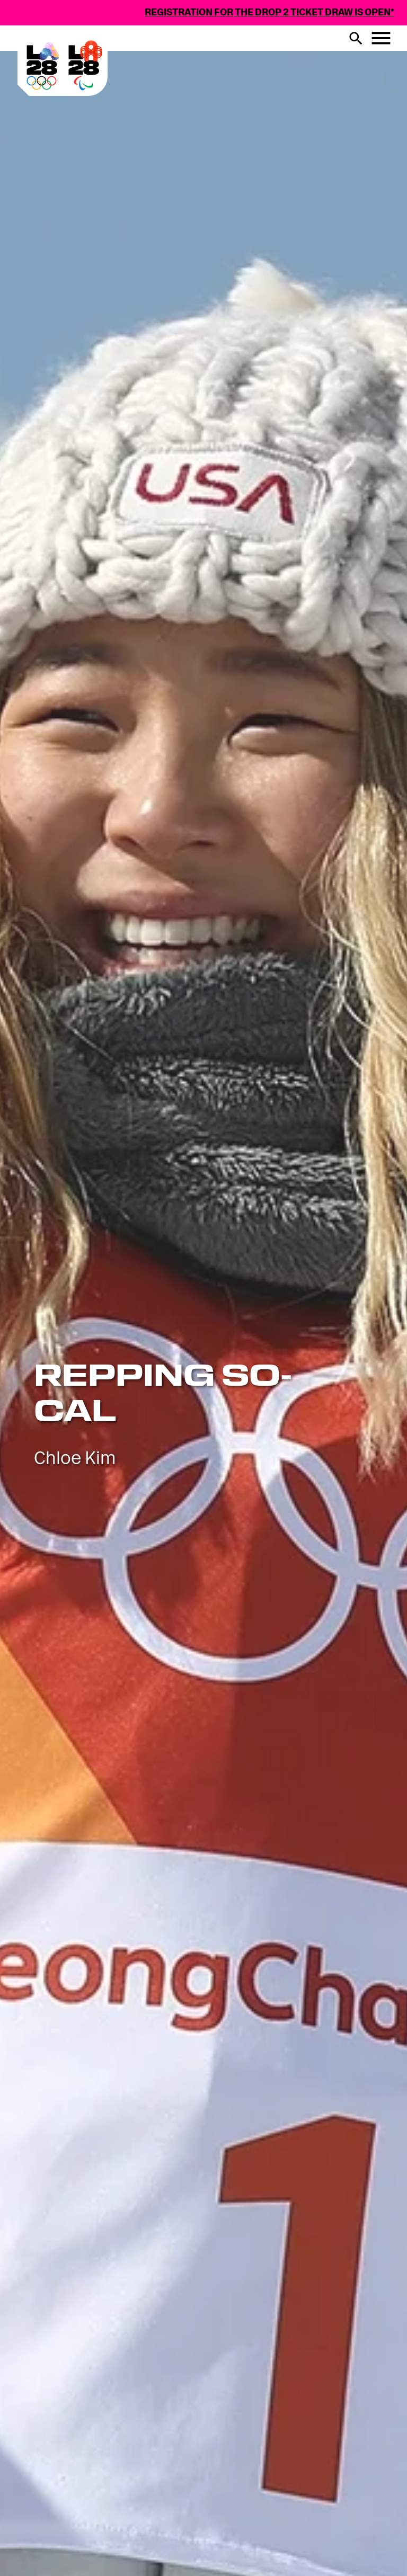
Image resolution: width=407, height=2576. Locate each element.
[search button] (355, 38)
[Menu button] (381, 38)
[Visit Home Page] (107, 92)
